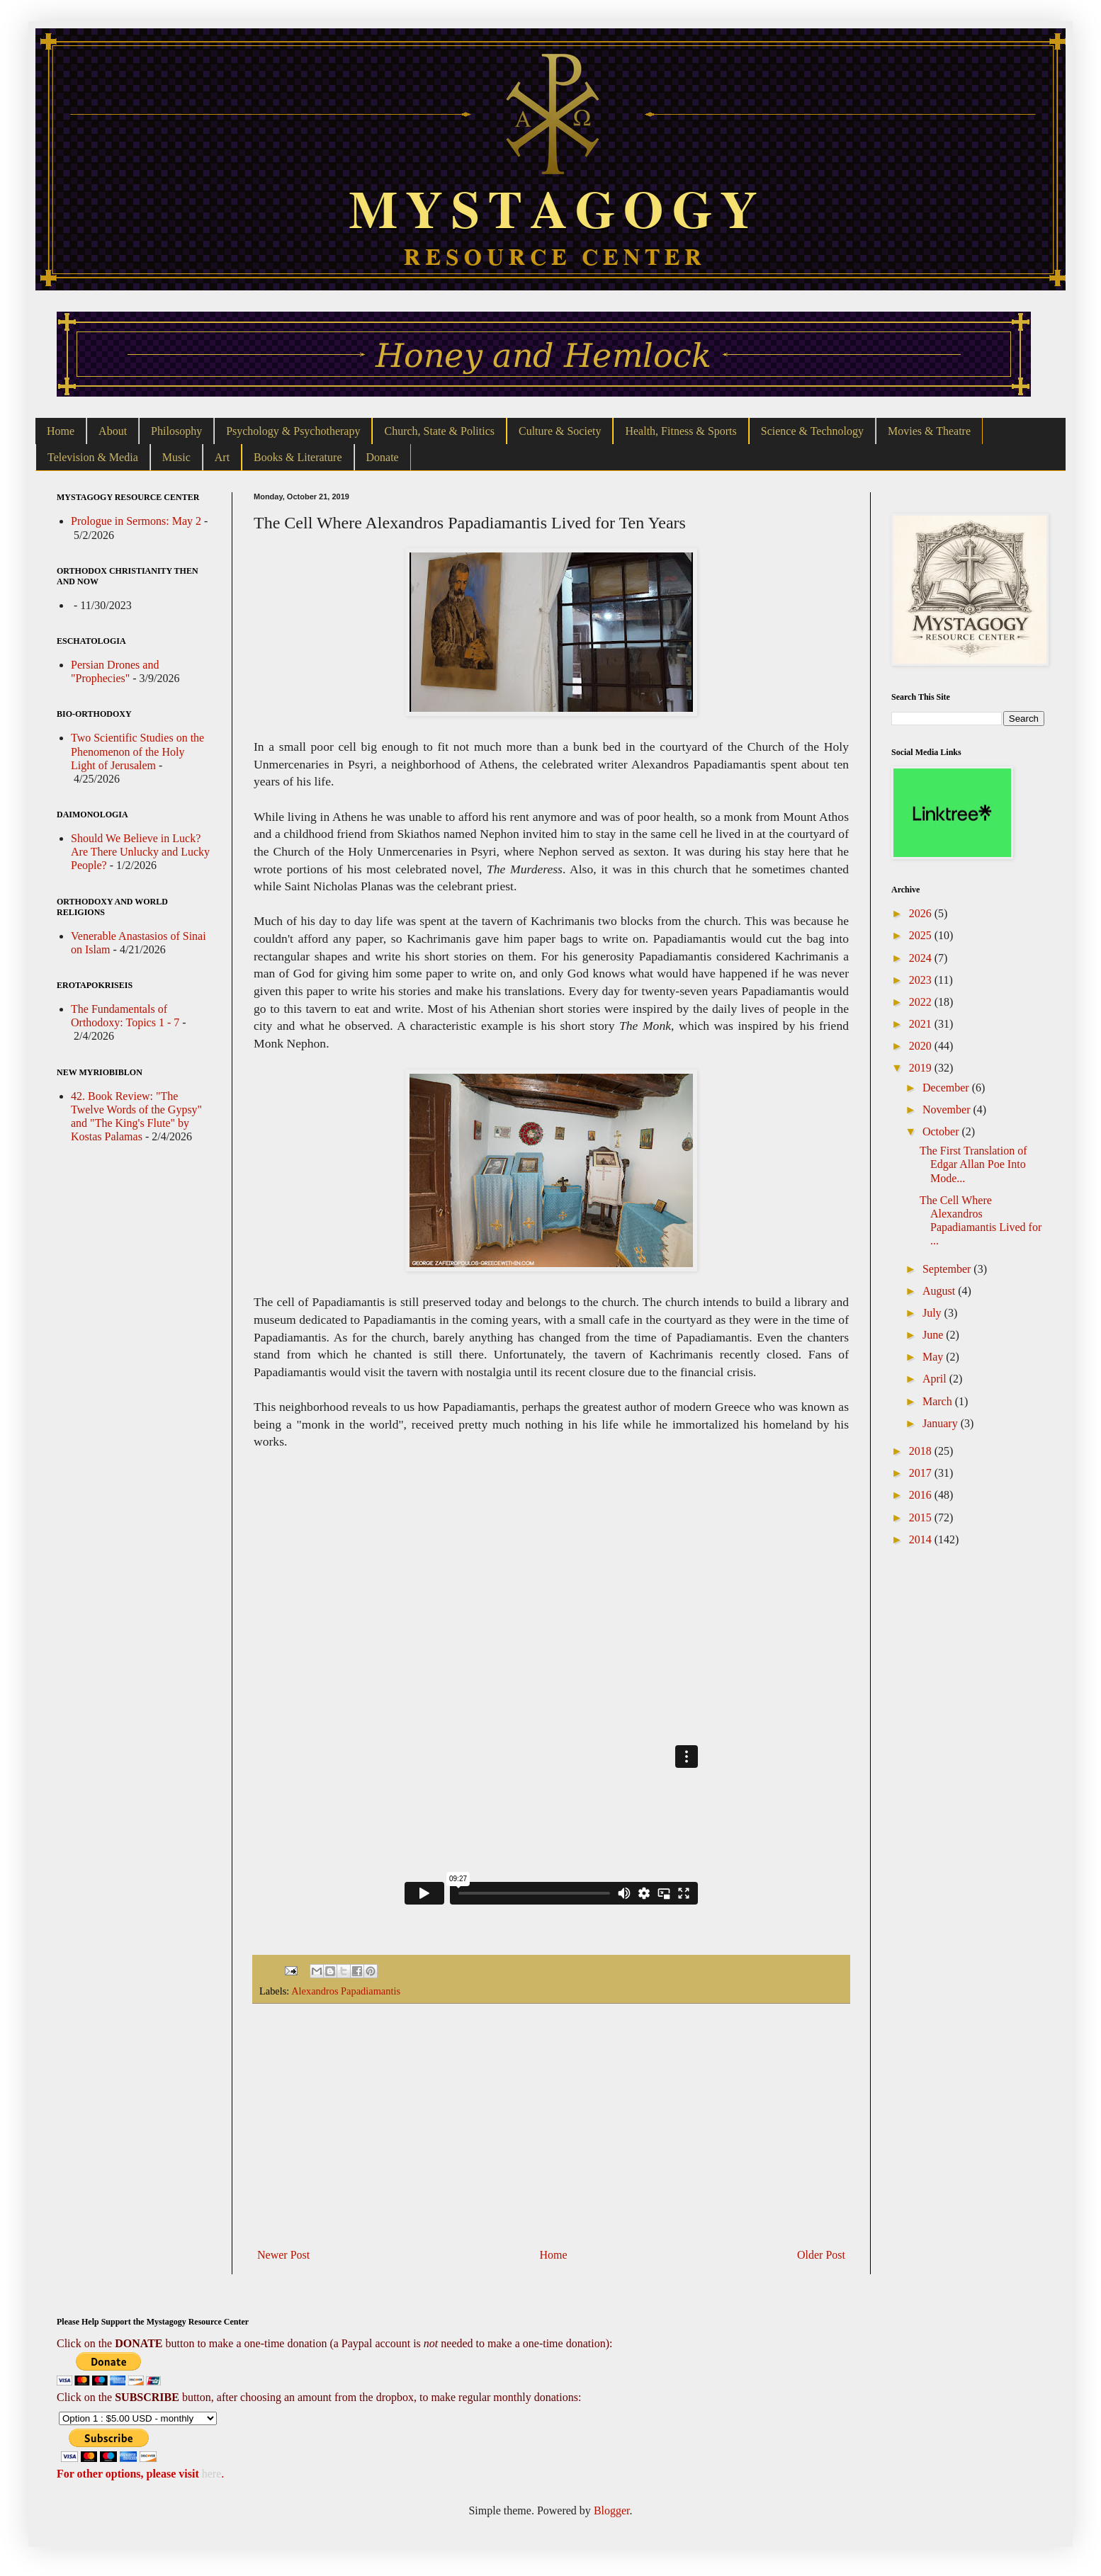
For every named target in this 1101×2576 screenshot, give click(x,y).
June (934, 1335)
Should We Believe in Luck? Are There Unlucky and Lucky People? (140, 851)
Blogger (612, 2510)
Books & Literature (297, 457)
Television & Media (92, 457)
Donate (382, 457)
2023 (922, 980)
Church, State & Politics (439, 431)
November (947, 1109)
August (940, 1291)
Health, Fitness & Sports (680, 431)
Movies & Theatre (929, 431)
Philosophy (176, 431)
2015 (922, 1517)
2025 (922, 935)
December (947, 1088)
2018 (922, 1451)
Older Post (821, 2255)
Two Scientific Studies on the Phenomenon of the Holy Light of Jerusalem (137, 751)
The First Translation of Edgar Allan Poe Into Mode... (973, 1164)
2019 (922, 1068)
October (942, 1131)
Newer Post (283, 2255)
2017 (922, 1473)
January (941, 1423)
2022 (922, 1002)
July (933, 1313)
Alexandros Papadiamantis (345, 1991)
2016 (922, 1495)
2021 (922, 1024)
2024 (922, 958)
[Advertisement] (551, 2125)
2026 (922, 913)
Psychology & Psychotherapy (293, 431)
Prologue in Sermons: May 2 (136, 521)
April (935, 1379)
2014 (922, 1539)
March (938, 1401)
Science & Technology (812, 431)
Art (222, 457)
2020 (922, 1046)
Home (60, 431)
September (947, 1269)
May (934, 1357)
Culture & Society (560, 431)
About (112, 431)
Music (176, 457)
